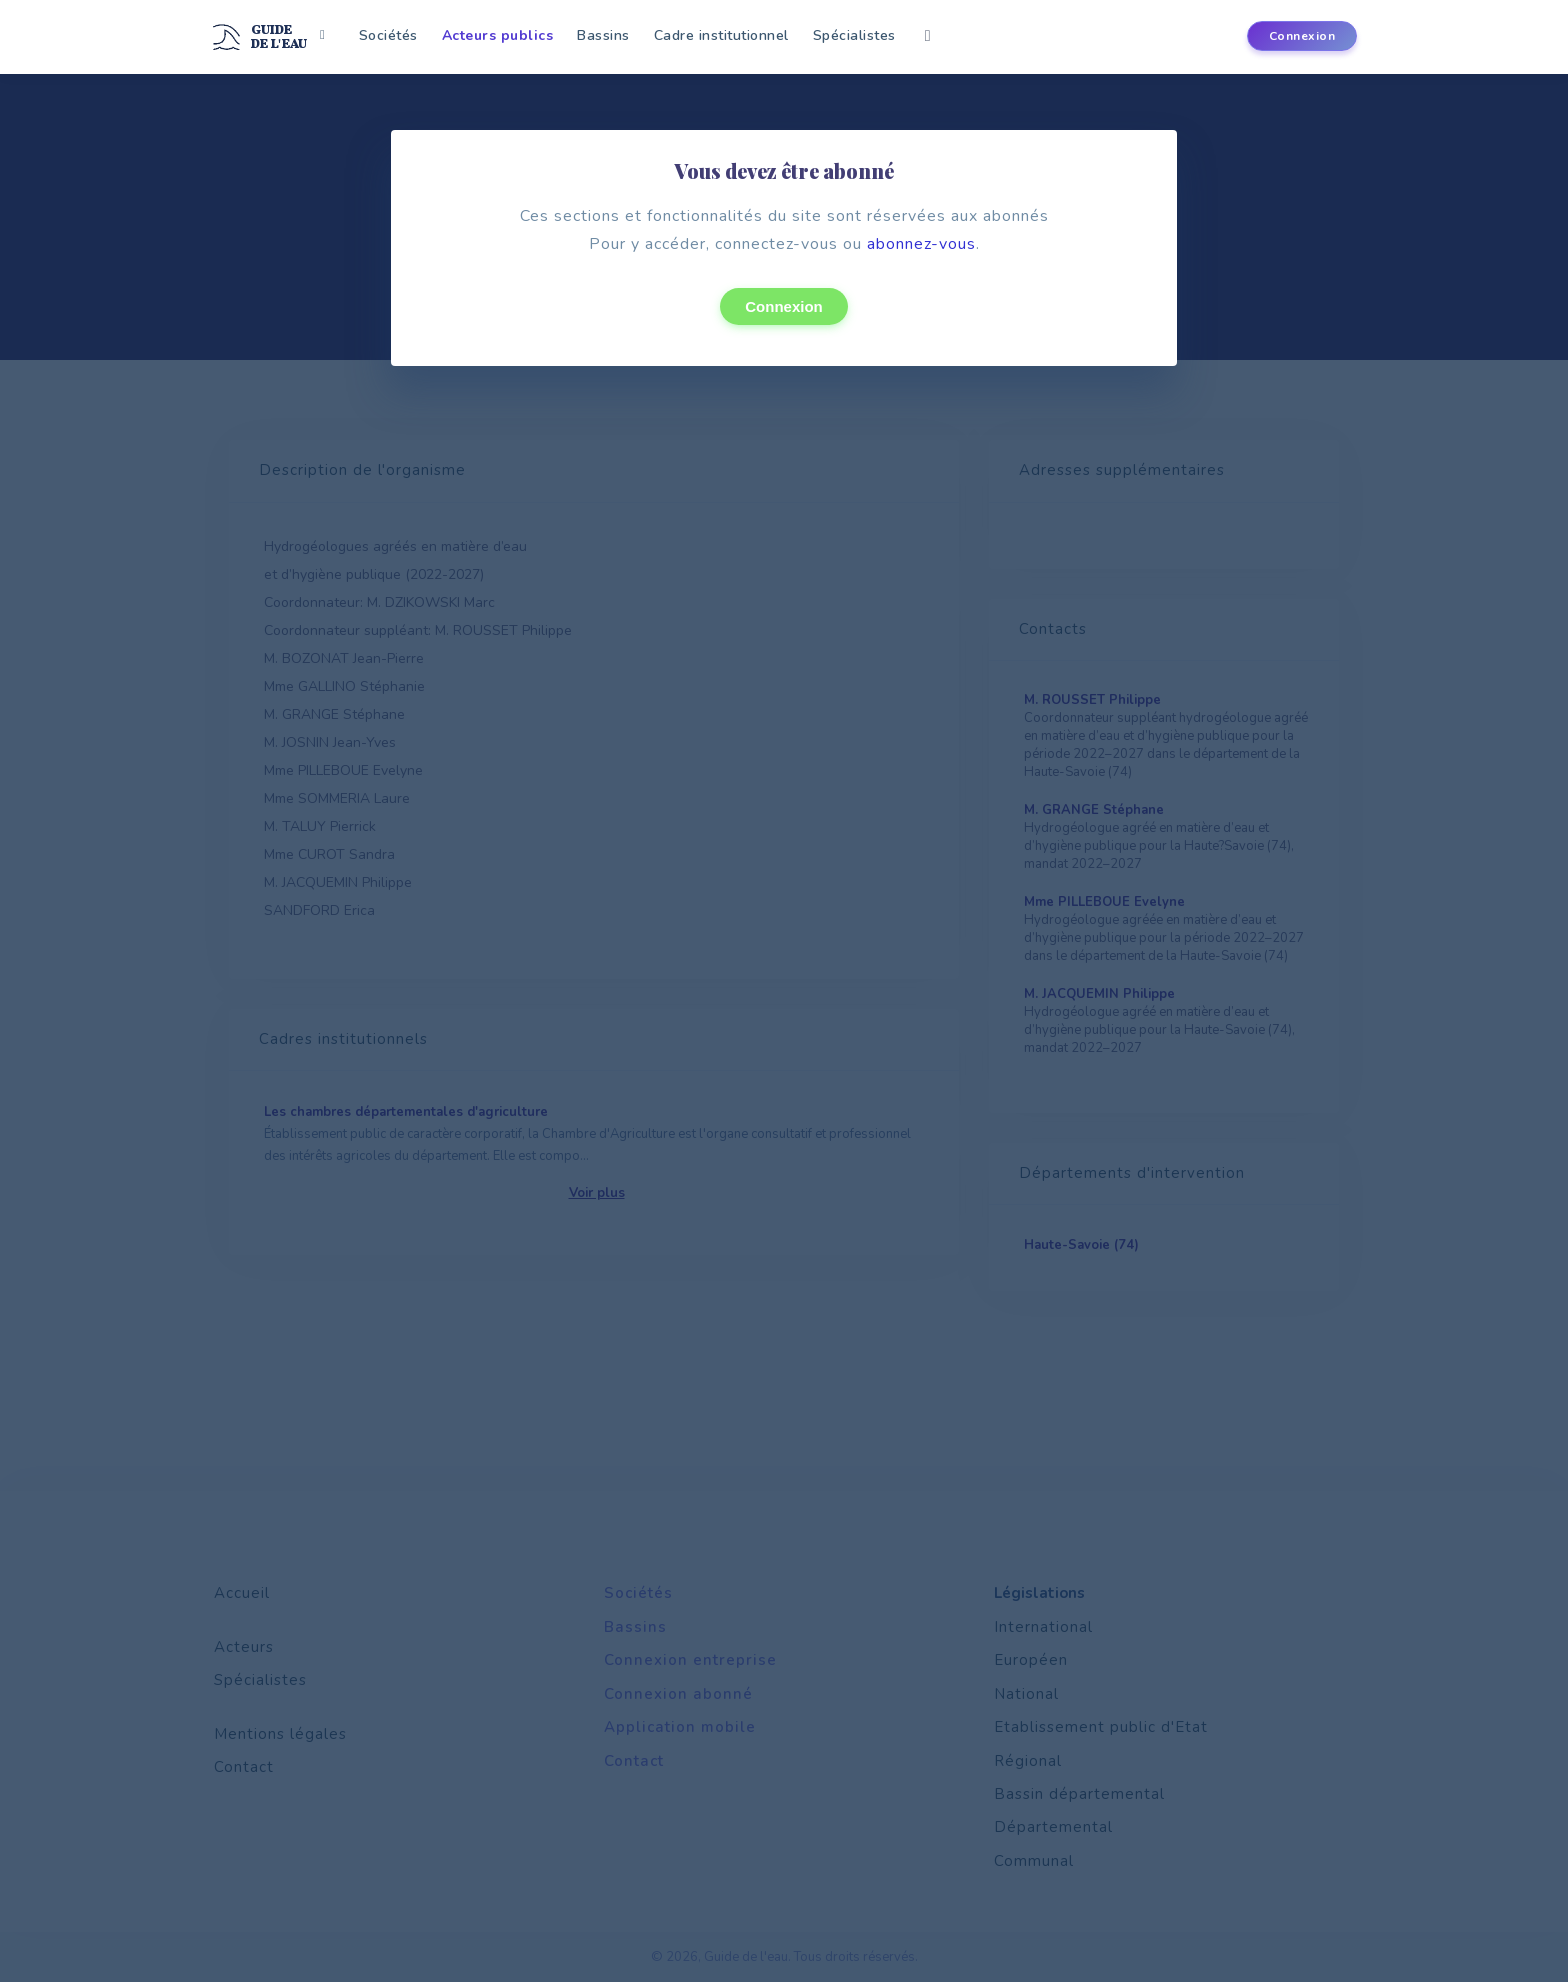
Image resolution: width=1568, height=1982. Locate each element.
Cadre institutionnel (721, 35)
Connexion (784, 306)
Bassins (603, 35)
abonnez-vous (921, 244)
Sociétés (388, 35)
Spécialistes (854, 35)
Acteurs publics (498, 35)
